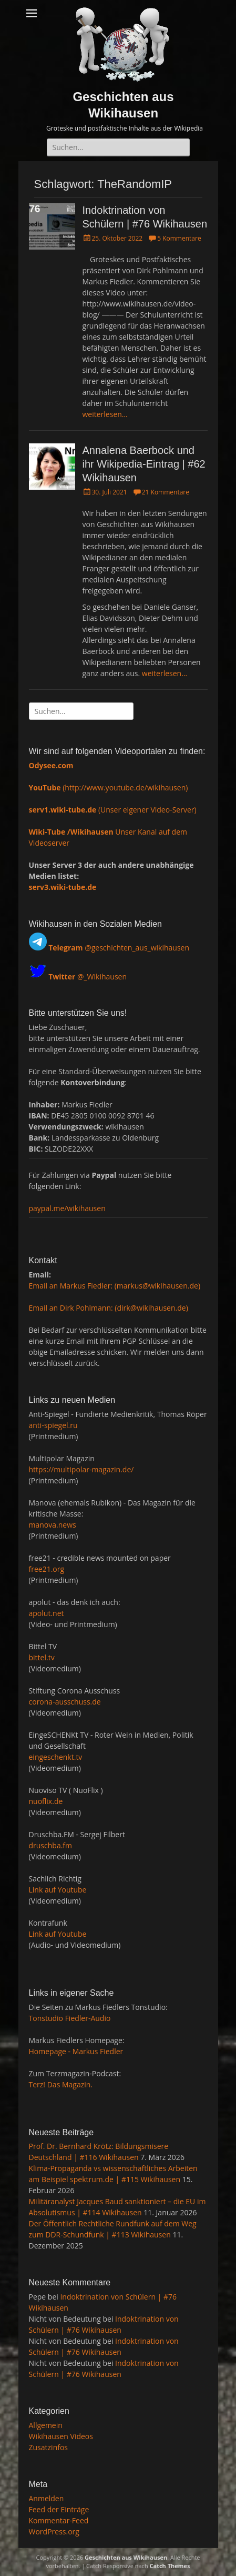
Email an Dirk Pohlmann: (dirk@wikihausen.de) (108, 1308)
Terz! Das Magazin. (61, 2084)
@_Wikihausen (87, 976)
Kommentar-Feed (59, 2520)
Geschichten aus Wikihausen (126, 2557)
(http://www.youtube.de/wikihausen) (108, 787)
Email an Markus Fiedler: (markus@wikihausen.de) (115, 1286)
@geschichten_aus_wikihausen (118, 948)
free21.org (47, 1569)
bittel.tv (42, 1657)
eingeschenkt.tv (56, 1757)
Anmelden (46, 2498)
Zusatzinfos (48, 2447)
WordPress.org (54, 2532)
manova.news (52, 1525)
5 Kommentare (179, 238)
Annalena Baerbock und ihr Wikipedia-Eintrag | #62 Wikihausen (144, 463)
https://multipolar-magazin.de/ (81, 1469)
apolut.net (46, 1613)
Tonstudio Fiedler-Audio (70, 2018)
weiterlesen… (105, 414)
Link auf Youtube (58, 1890)
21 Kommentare (165, 492)
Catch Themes (170, 2566)
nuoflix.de (46, 1801)
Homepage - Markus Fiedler (76, 2051)
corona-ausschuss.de (65, 1702)
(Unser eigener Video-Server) (113, 810)
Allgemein (46, 2425)
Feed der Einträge (59, 2509)
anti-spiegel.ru (53, 1425)
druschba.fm (51, 1845)
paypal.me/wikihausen (67, 1208)
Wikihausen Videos (61, 2436)
